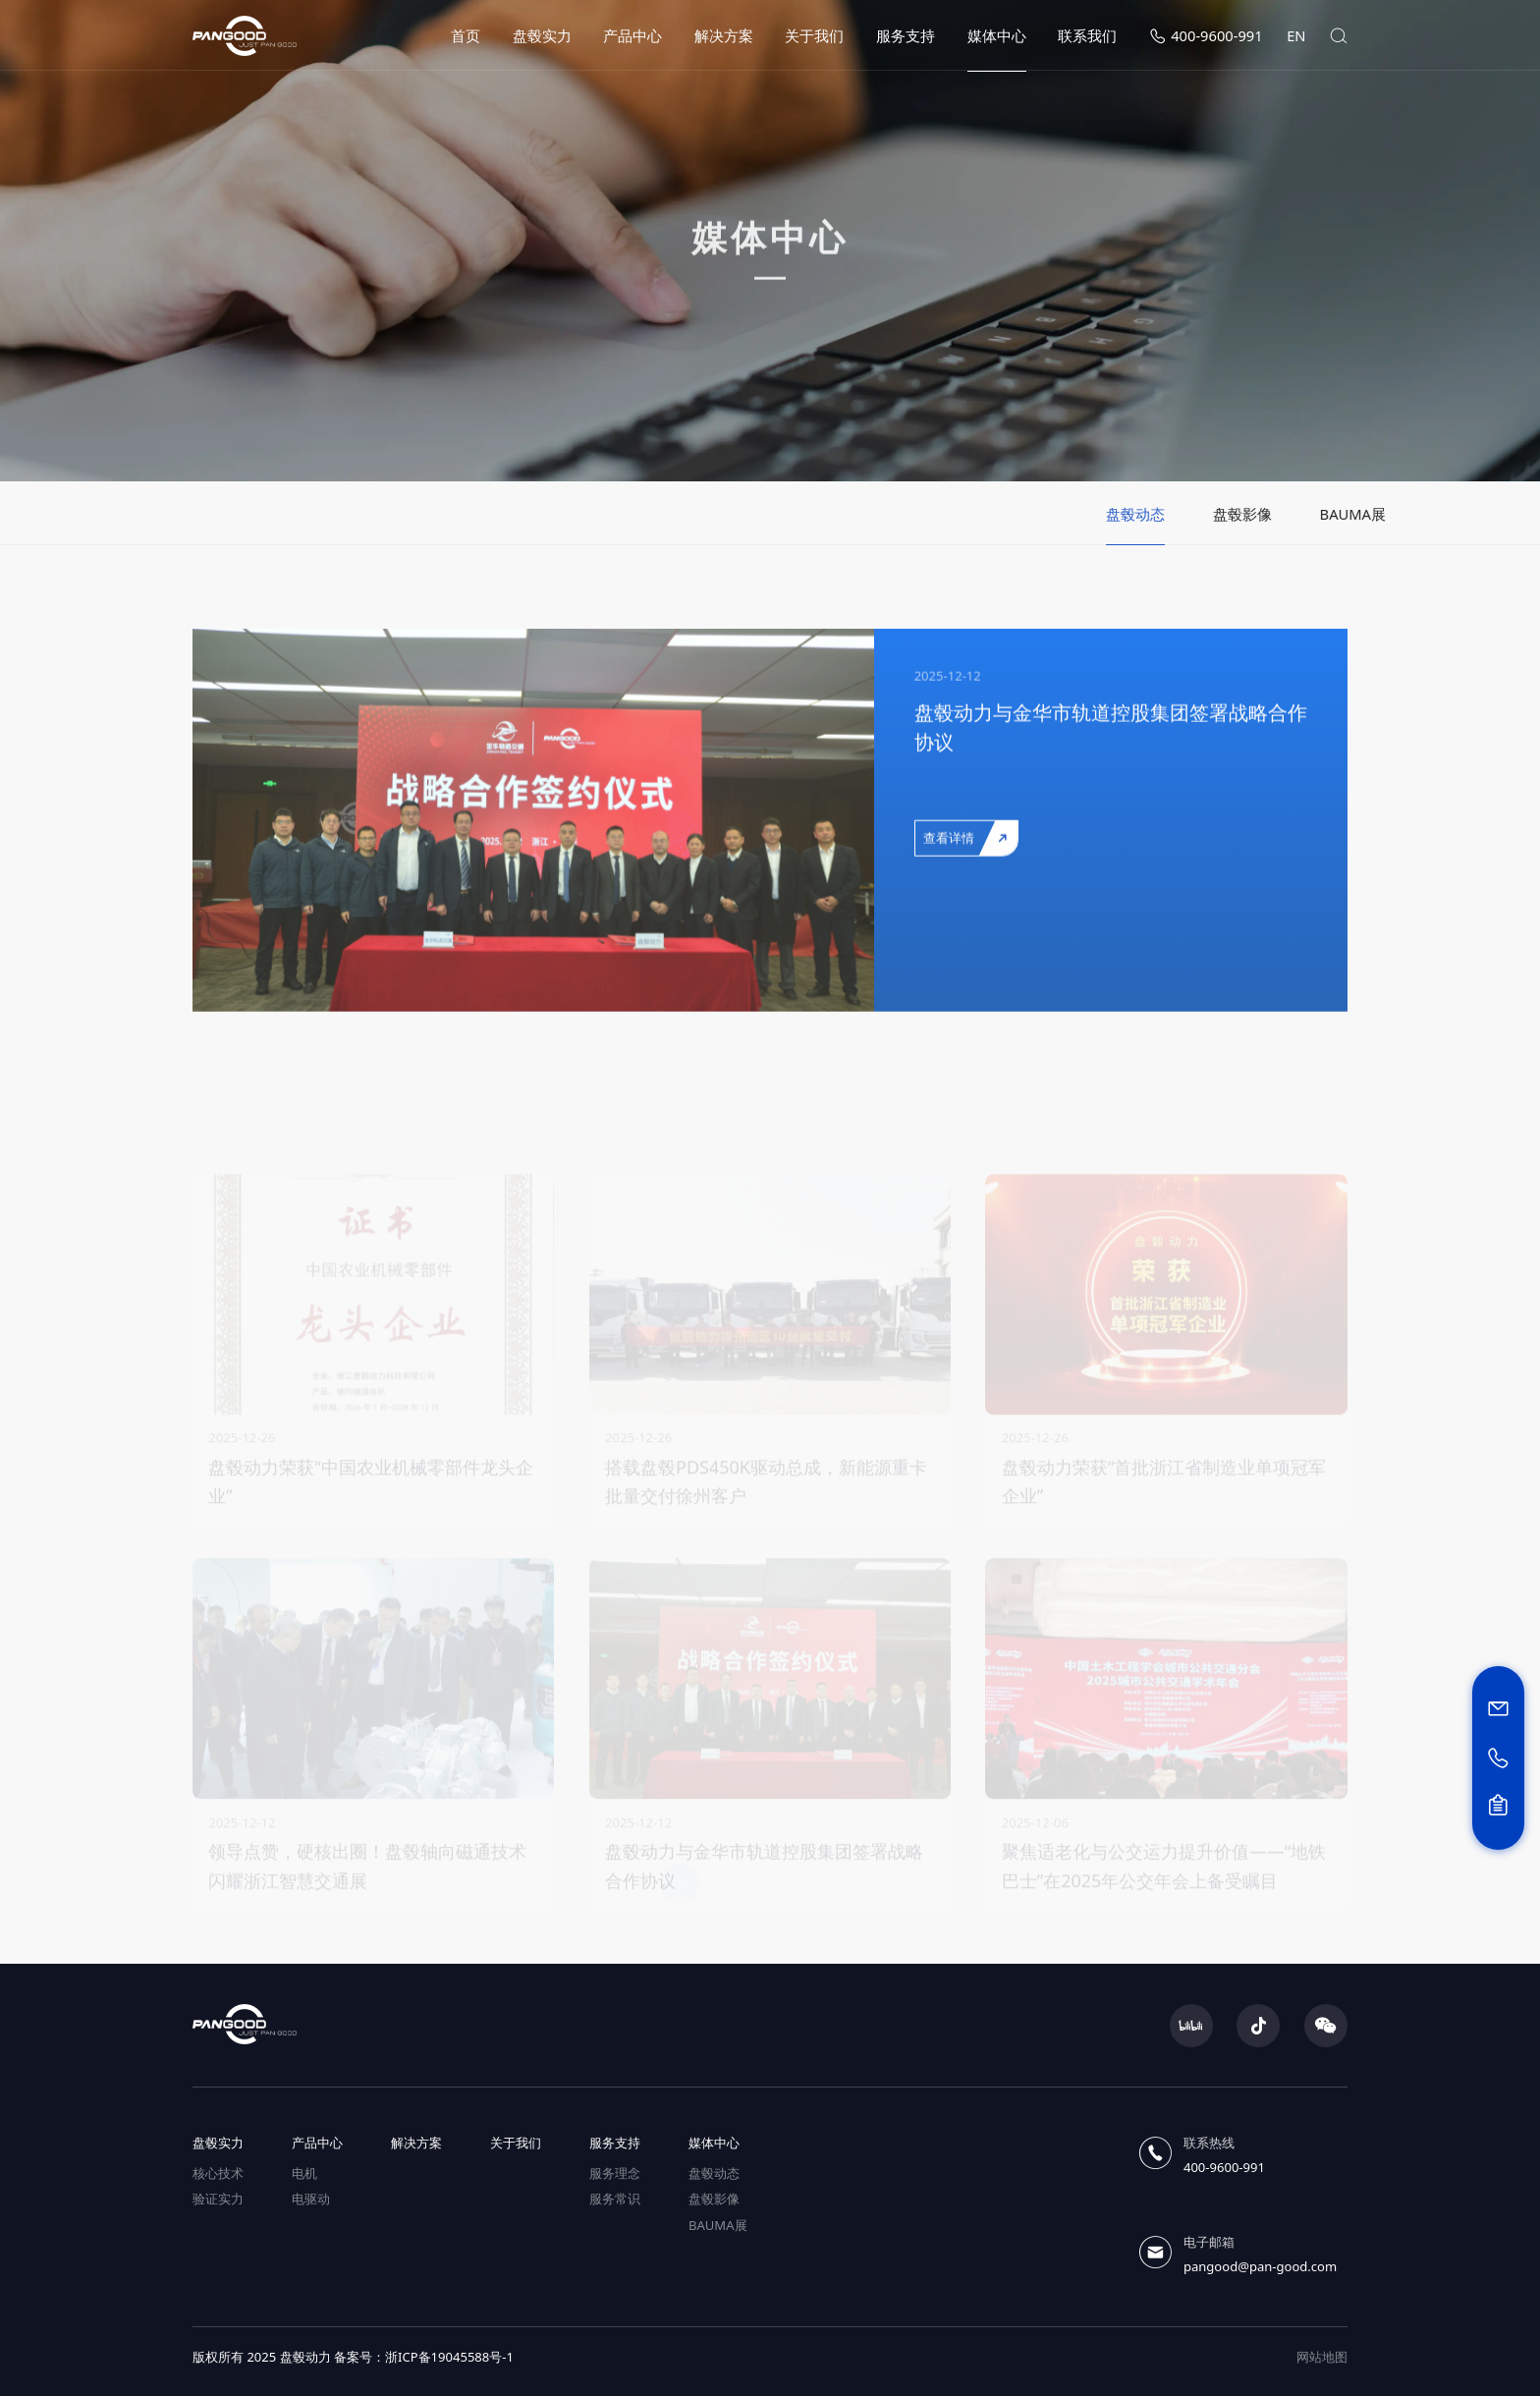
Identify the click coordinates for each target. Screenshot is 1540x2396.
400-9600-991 (1206, 36)
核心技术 (218, 2173)
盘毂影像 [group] (1336, 514)
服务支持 (905, 35)
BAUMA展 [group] (1447, 514)
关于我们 (814, 35)
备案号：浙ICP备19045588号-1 (424, 2357)
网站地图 (1322, 2357)
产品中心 (632, 35)
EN (1296, 35)
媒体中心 (996, 35)
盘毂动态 (714, 2173)
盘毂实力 (542, 35)
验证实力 (218, 2198)
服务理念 (614, 2173)
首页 (465, 35)
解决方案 (723, 35)
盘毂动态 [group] (1229, 514)
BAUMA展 (717, 2225)
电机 (304, 2173)
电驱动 (311, 2198)
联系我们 (1087, 35)
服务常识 (614, 2198)
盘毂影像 (714, 2198)
